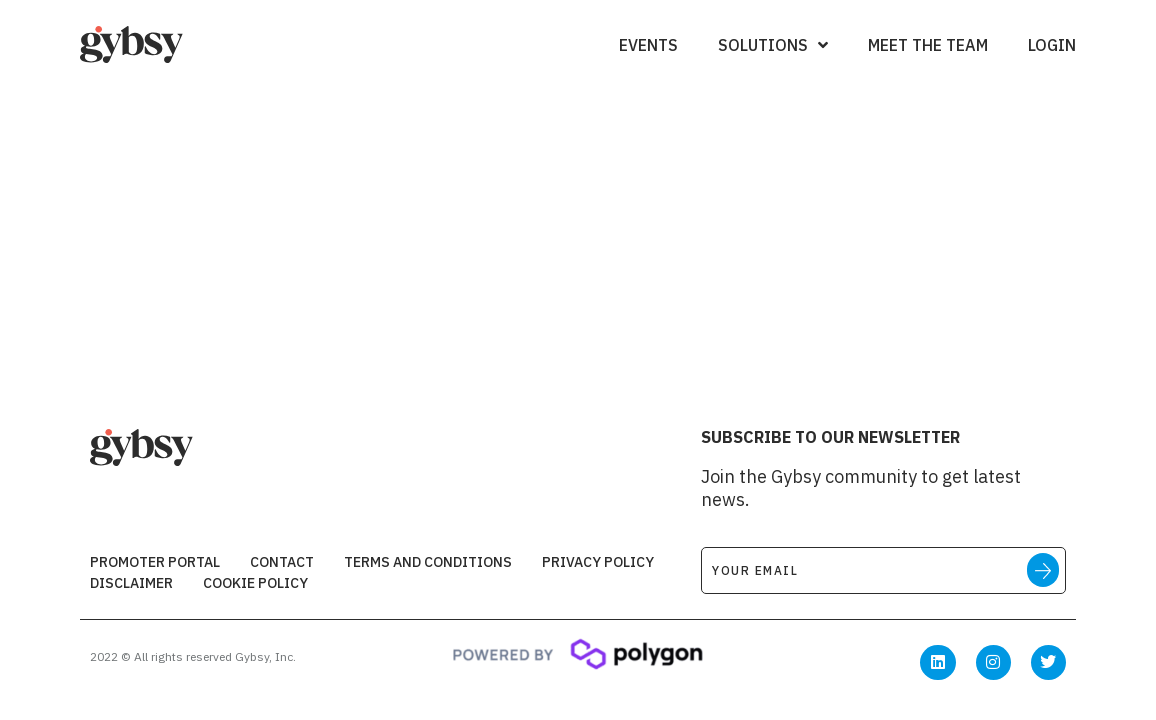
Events (648, 45)
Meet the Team (928, 45)
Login (1052, 45)
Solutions (773, 45)
